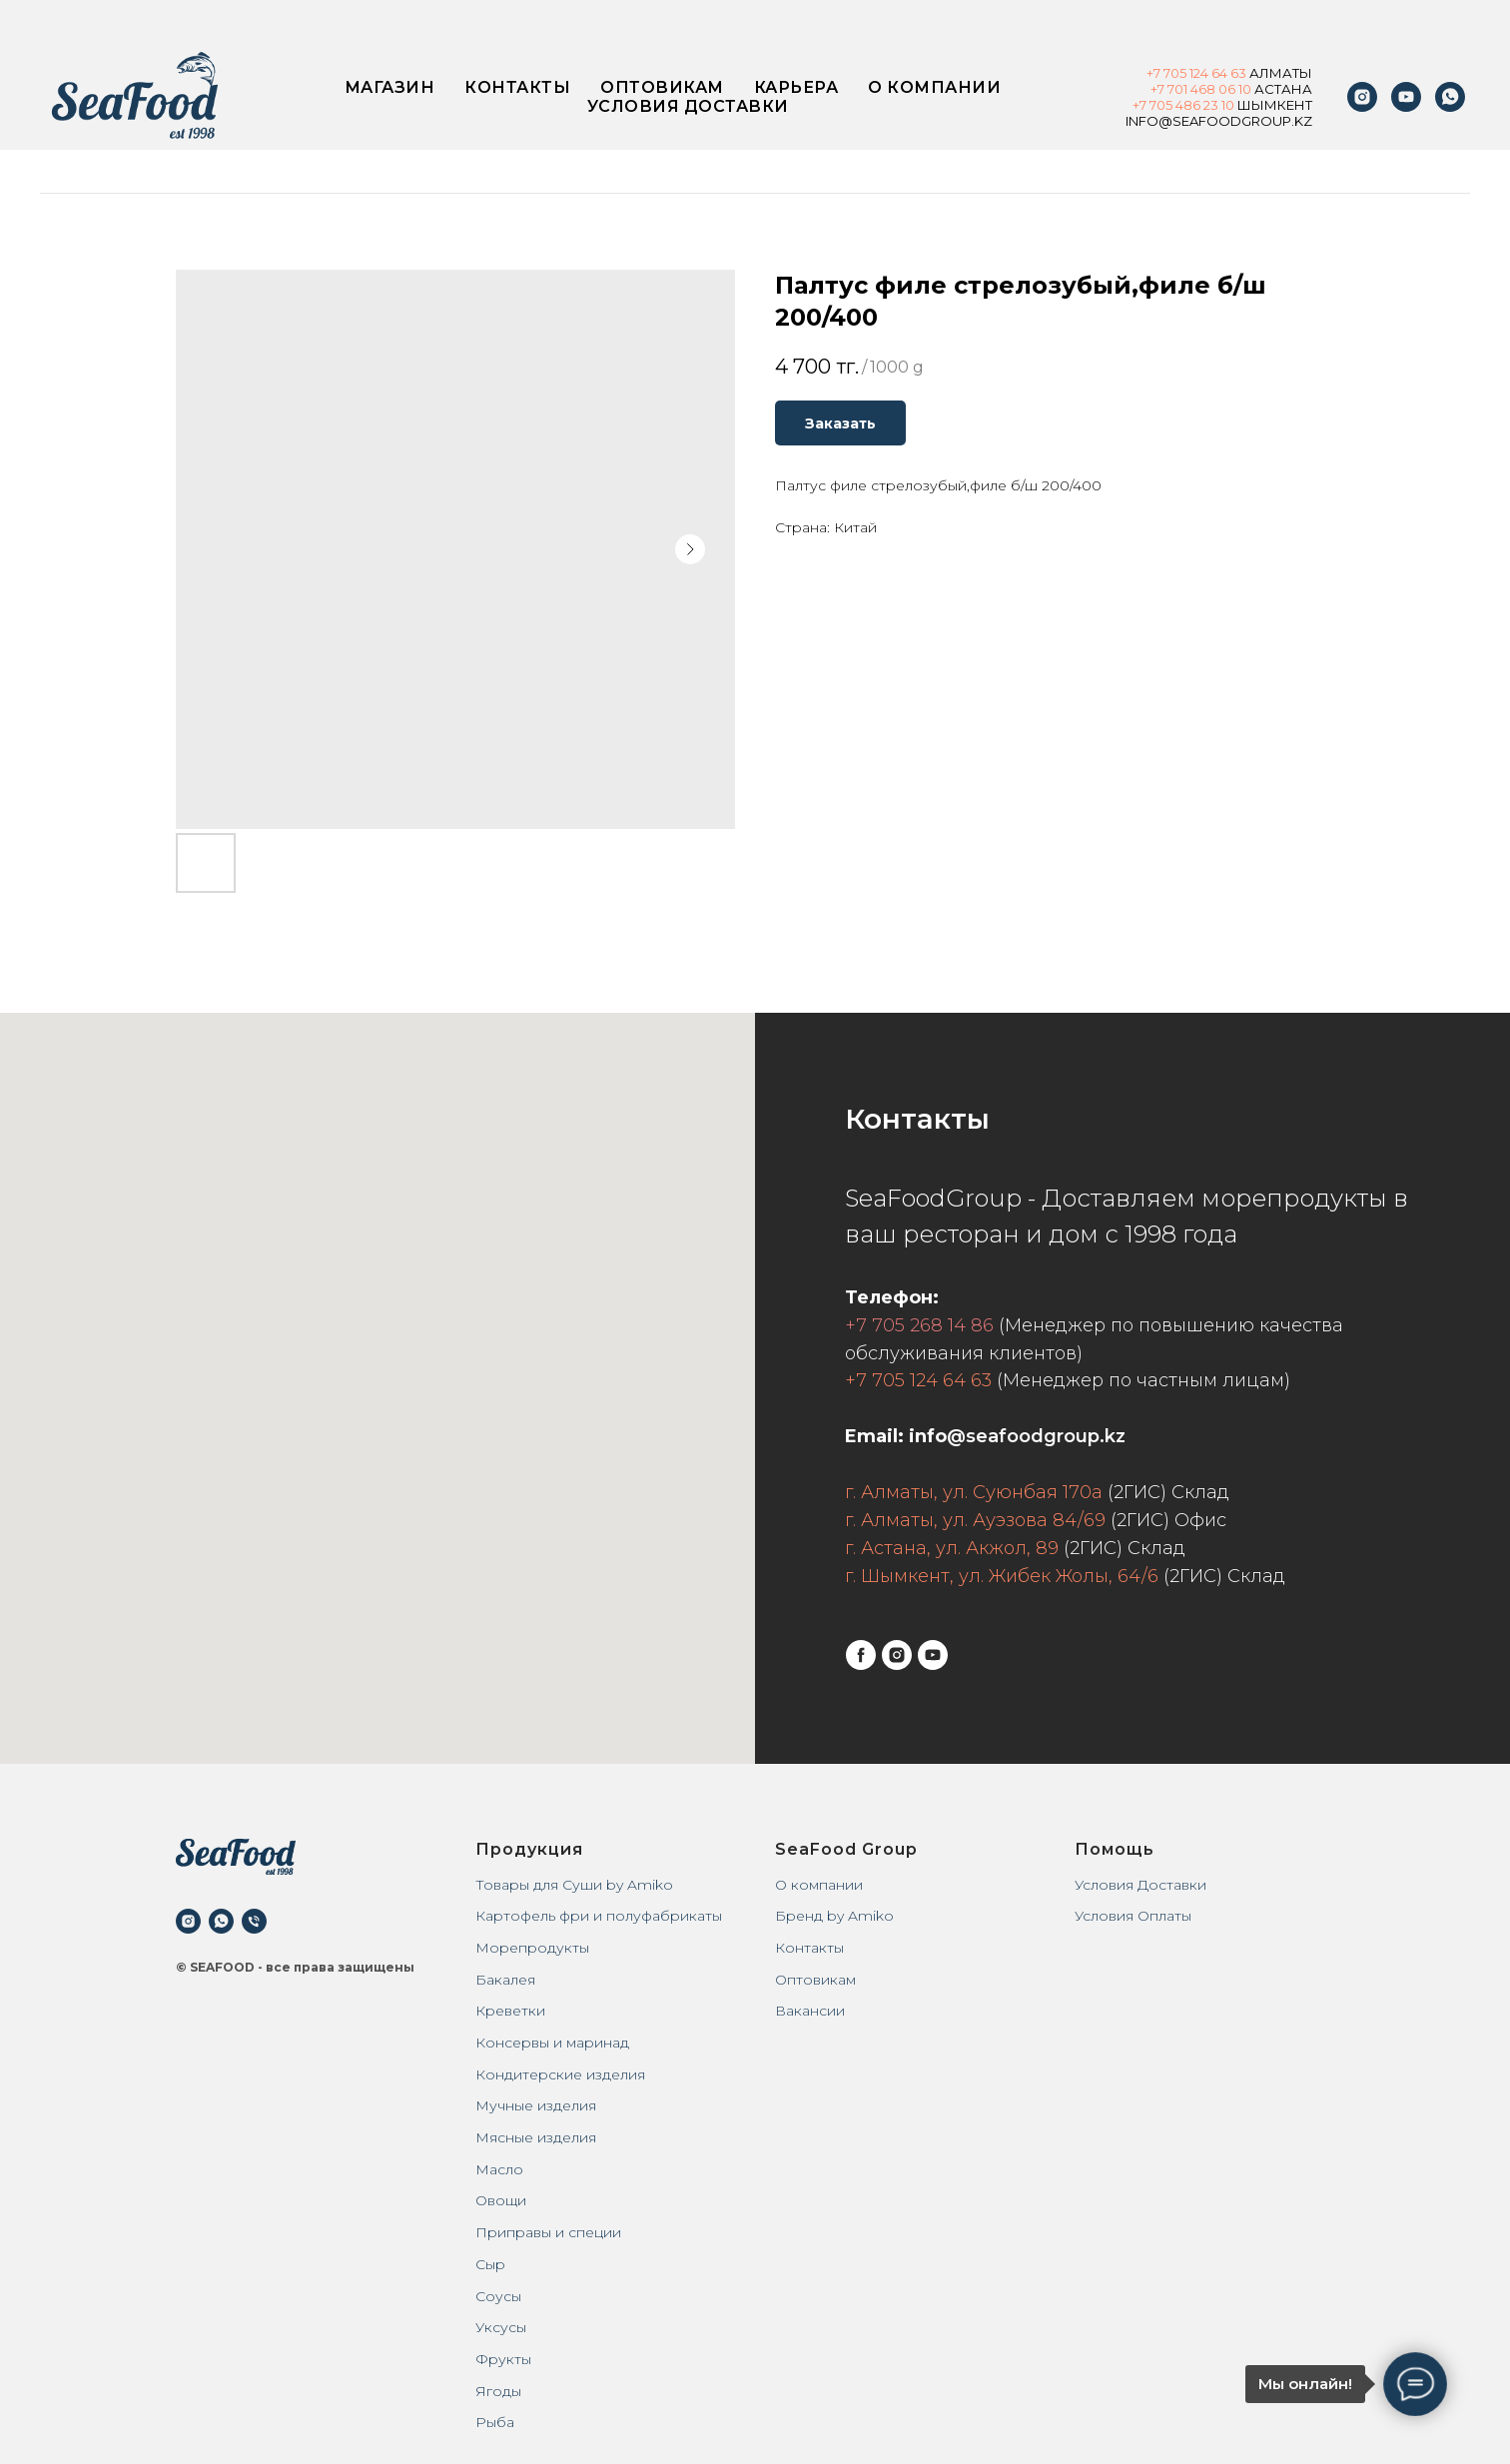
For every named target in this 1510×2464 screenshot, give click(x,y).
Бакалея (505, 1980)
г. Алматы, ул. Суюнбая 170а (974, 1492)
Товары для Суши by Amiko (574, 1885)
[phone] (254, 1921)
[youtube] (1406, 97)
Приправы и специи (548, 2232)
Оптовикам (662, 87)
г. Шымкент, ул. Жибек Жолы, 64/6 (1001, 1576)
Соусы (498, 2296)
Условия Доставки (1140, 1885)
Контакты (517, 87)
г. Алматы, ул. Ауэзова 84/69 (975, 1520)
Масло (499, 2169)
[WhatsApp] (1450, 97)
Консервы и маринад (552, 2043)
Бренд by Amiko (834, 1916)
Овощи (500, 2200)
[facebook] (861, 1655)
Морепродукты (532, 1948)
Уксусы (500, 2327)
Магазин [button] (390, 87)
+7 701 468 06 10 (1200, 89)
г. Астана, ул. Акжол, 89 (952, 1548)
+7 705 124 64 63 (918, 1380)
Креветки (510, 2011)
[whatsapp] (221, 1921)
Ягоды (498, 2391)
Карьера (796, 87)
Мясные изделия (535, 2137)
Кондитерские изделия (560, 2074)
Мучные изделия (535, 2105)
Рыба (494, 2422)
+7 (1154, 73)
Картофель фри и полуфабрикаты (598, 1916)
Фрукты (503, 2359)
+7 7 (1144, 105)
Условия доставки (688, 106)
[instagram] (1362, 97)
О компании (934, 87)
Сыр (490, 2264)
